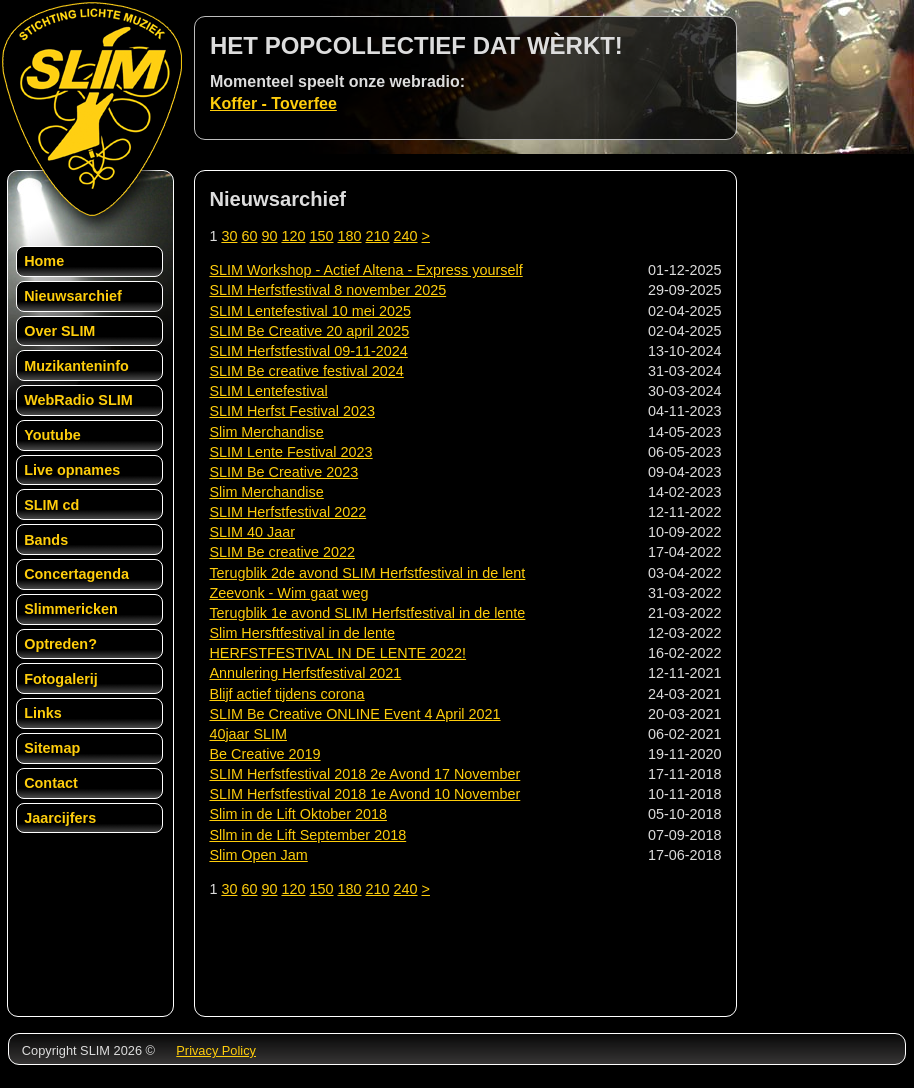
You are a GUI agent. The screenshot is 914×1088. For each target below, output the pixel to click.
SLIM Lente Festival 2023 (290, 452)
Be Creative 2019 (264, 754)
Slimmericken (71, 609)
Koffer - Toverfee (273, 103)
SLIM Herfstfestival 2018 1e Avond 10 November (364, 794)
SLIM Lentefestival (268, 391)
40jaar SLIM (248, 734)
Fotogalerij (61, 679)
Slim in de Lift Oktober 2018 (298, 814)
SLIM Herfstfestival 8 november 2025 (327, 290)
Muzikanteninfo (76, 366)
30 (229, 236)
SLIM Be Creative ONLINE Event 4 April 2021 (354, 714)
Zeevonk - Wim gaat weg (288, 593)
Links (43, 713)
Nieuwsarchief (73, 296)
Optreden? (60, 644)
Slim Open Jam (258, 855)
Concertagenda (76, 574)
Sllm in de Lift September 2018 (307, 835)
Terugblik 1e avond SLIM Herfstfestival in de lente (367, 613)
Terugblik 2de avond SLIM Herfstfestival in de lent (367, 573)
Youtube (52, 435)
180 (349, 236)
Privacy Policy (216, 1050)
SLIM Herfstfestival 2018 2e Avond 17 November (364, 774)
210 (378, 236)
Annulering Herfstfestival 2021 (305, 673)
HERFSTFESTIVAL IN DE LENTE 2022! (337, 653)
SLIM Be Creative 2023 (283, 472)
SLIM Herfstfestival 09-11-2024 (308, 351)
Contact (51, 783)
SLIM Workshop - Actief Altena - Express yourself (365, 270)
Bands (46, 540)
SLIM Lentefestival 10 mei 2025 (310, 311)
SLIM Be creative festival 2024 (306, 371)
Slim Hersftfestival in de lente (302, 633)
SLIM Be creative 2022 (282, 552)
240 (406, 236)
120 (293, 236)
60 (249, 236)
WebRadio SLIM (78, 400)
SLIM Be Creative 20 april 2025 (309, 331)
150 (321, 236)
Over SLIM (59, 331)
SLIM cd (51, 505)
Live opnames (72, 470)
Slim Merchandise (266, 432)
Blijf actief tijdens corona (286, 694)
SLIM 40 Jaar (252, 532)
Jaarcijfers (60, 818)
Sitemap (52, 748)
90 (269, 236)
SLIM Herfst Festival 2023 (292, 411)
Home (44, 261)
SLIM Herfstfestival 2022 (287, 512)
